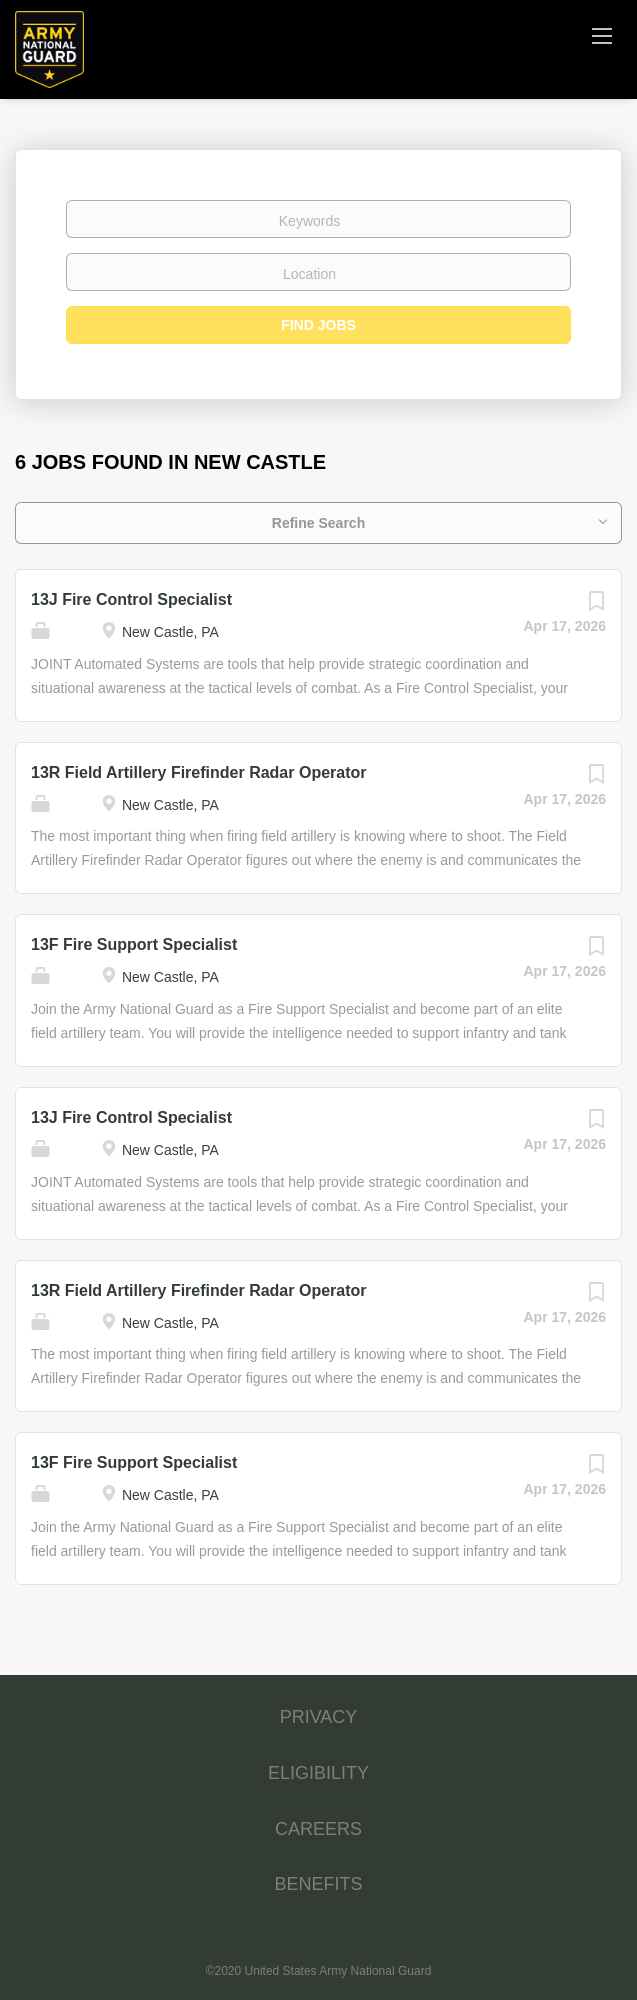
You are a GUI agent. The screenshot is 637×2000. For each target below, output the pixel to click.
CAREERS (318, 1829)
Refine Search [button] (318, 523)
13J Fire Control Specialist (131, 599)
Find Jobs (318, 325)
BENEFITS (318, 1884)
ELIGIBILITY (318, 1773)
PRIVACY (319, 1717)
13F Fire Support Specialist (134, 944)
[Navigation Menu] (602, 35)
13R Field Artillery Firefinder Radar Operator (199, 772)
